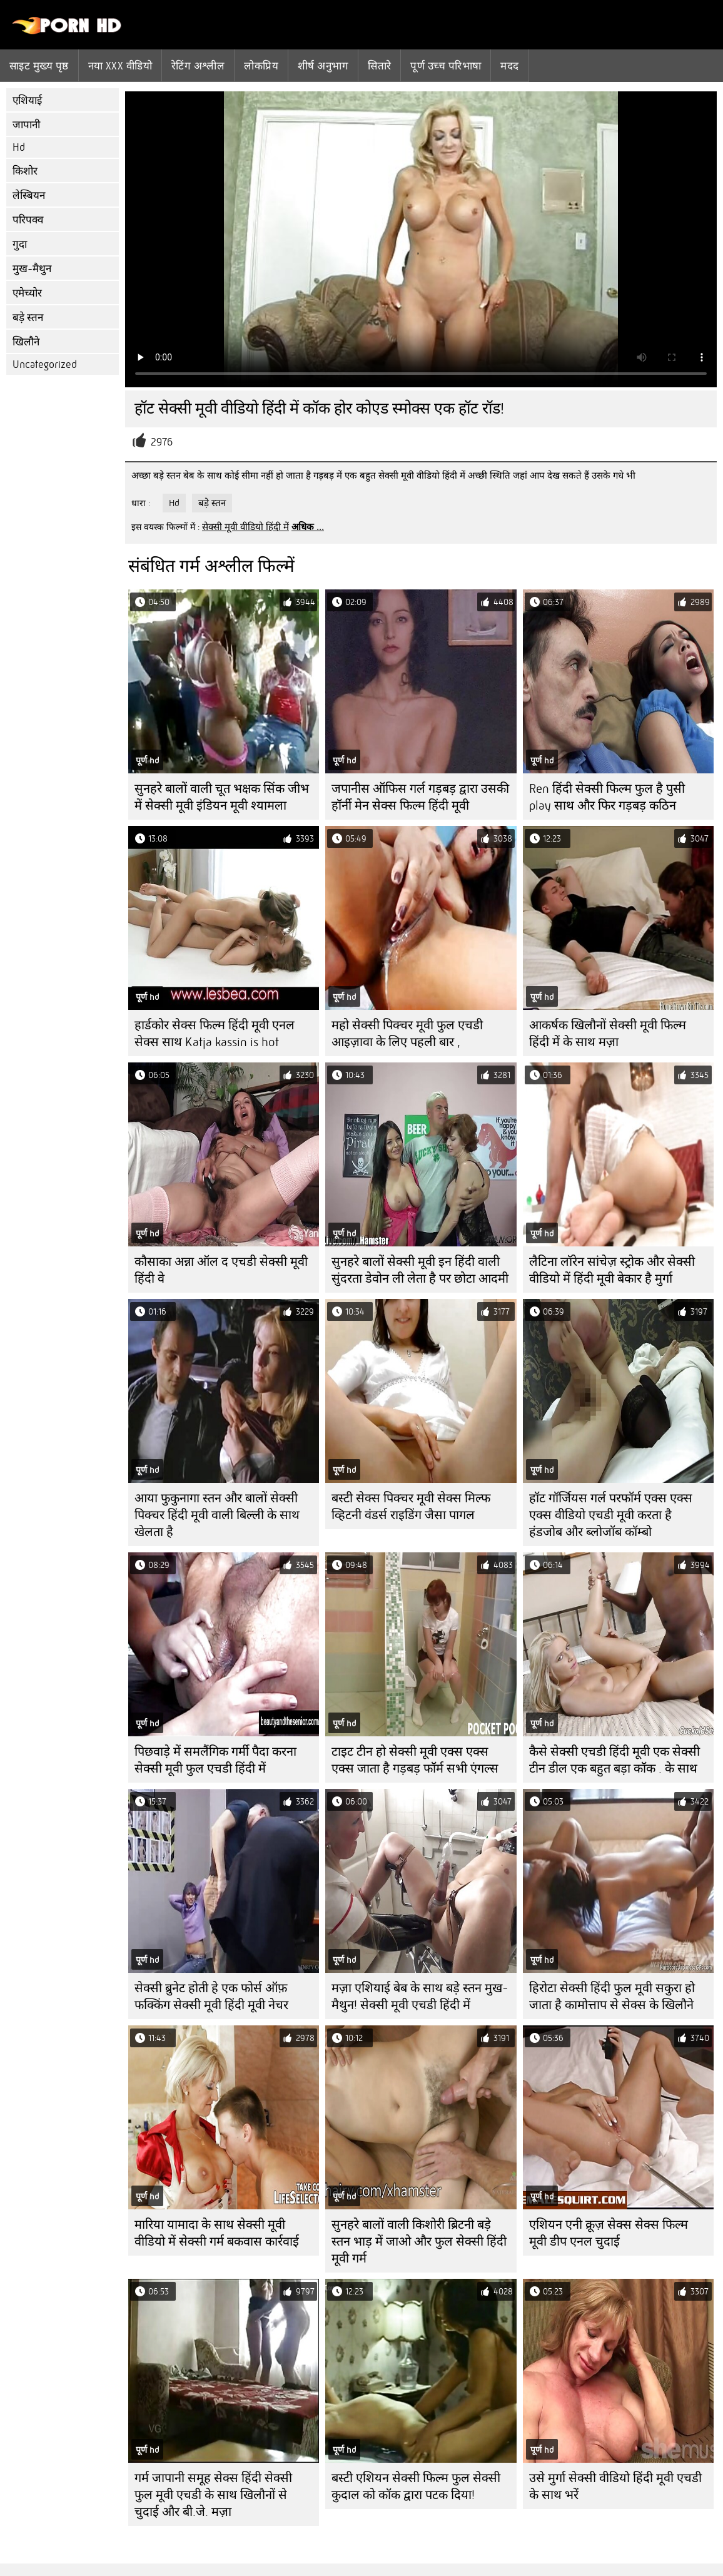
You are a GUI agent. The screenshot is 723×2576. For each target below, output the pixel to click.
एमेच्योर (27, 293)
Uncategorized (45, 364)
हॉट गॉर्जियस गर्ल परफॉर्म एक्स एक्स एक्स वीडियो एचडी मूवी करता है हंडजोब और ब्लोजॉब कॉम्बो (610, 1515)
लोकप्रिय (261, 66)
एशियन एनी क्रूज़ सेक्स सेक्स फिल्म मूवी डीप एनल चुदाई (608, 2233)
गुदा (20, 244)
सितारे (379, 66)
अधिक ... (307, 526)
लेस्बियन (29, 195)
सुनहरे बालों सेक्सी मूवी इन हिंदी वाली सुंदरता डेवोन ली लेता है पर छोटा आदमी (419, 1270)
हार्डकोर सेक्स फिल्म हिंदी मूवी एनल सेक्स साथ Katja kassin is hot (214, 1033)
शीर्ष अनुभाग (323, 66)
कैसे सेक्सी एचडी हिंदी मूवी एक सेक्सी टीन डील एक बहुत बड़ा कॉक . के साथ (614, 1760)
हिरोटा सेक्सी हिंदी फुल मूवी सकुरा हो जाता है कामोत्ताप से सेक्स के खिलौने (612, 1996)
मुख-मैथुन (32, 269)
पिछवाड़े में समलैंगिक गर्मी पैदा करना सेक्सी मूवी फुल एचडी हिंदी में (215, 1760)
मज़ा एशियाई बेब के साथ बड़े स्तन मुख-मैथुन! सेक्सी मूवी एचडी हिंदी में (419, 1996)
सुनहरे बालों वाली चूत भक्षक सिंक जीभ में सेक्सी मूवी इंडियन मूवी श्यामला (221, 797)
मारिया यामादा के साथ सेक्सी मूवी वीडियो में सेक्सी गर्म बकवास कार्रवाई (216, 2233)
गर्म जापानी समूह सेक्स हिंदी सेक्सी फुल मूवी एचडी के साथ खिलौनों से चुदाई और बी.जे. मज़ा (213, 2495)
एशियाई (27, 100)
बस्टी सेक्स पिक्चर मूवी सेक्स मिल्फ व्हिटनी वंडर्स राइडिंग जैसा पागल (410, 1506)
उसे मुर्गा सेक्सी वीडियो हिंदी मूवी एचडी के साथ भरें (615, 2486)
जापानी (26, 125)
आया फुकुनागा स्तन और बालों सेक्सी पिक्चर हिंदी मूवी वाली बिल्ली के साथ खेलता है (217, 1515)
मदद (509, 66)
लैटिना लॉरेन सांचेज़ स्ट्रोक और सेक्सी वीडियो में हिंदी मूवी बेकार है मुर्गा (612, 1270)
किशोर (25, 171)
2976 (162, 442)
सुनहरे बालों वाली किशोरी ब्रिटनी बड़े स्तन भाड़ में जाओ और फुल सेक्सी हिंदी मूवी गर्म (419, 2241)
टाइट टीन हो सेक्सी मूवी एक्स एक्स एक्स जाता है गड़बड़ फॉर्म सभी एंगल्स (414, 1760)
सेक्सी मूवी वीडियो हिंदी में (245, 526)
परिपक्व (28, 220)
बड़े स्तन (28, 317)
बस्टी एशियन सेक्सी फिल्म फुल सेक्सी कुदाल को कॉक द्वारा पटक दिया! (415, 2486)
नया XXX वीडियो (120, 66)
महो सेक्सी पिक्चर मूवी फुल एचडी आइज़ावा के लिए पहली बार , (407, 1033)
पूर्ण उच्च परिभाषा (445, 66)
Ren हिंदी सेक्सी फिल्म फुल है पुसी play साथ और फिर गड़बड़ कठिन (607, 797)
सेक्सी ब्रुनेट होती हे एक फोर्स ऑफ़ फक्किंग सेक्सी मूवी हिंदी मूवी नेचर (211, 1996)
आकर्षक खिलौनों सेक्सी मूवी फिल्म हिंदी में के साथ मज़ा (607, 1033)
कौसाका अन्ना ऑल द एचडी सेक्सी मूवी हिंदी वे (221, 1270)
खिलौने (26, 342)
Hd (19, 147)
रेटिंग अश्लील (198, 66)
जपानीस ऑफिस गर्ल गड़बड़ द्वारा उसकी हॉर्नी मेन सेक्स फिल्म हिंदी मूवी (420, 797)
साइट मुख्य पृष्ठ (39, 66)
